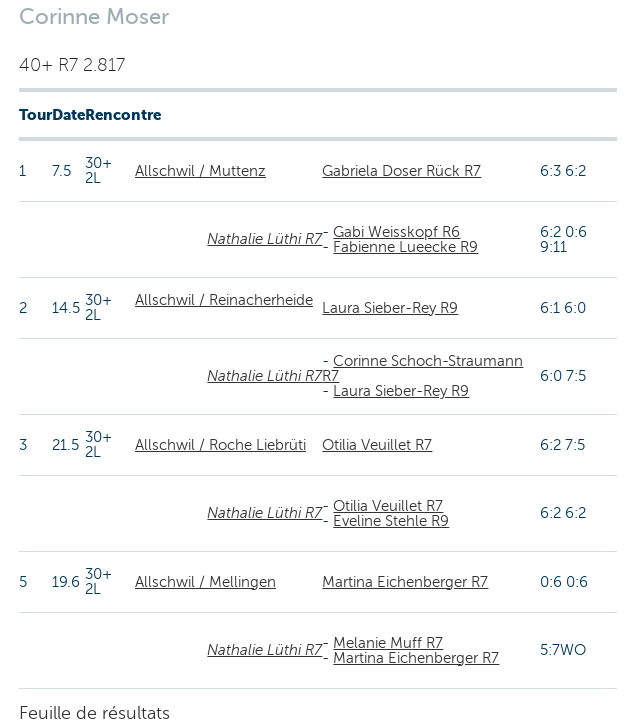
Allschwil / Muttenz (200, 171)
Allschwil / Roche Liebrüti (220, 445)
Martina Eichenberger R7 (405, 582)
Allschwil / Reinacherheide (224, 300)
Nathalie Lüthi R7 (264, 239)
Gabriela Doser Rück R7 (401, 171)
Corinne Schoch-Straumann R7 (422, 368)
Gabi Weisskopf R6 (396, 232)
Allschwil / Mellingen (205, 582)
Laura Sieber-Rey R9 (390, 308)
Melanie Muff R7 (388, 643)
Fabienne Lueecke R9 (405, 247)
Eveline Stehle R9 (391, 521)
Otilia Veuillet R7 (377, 445)
